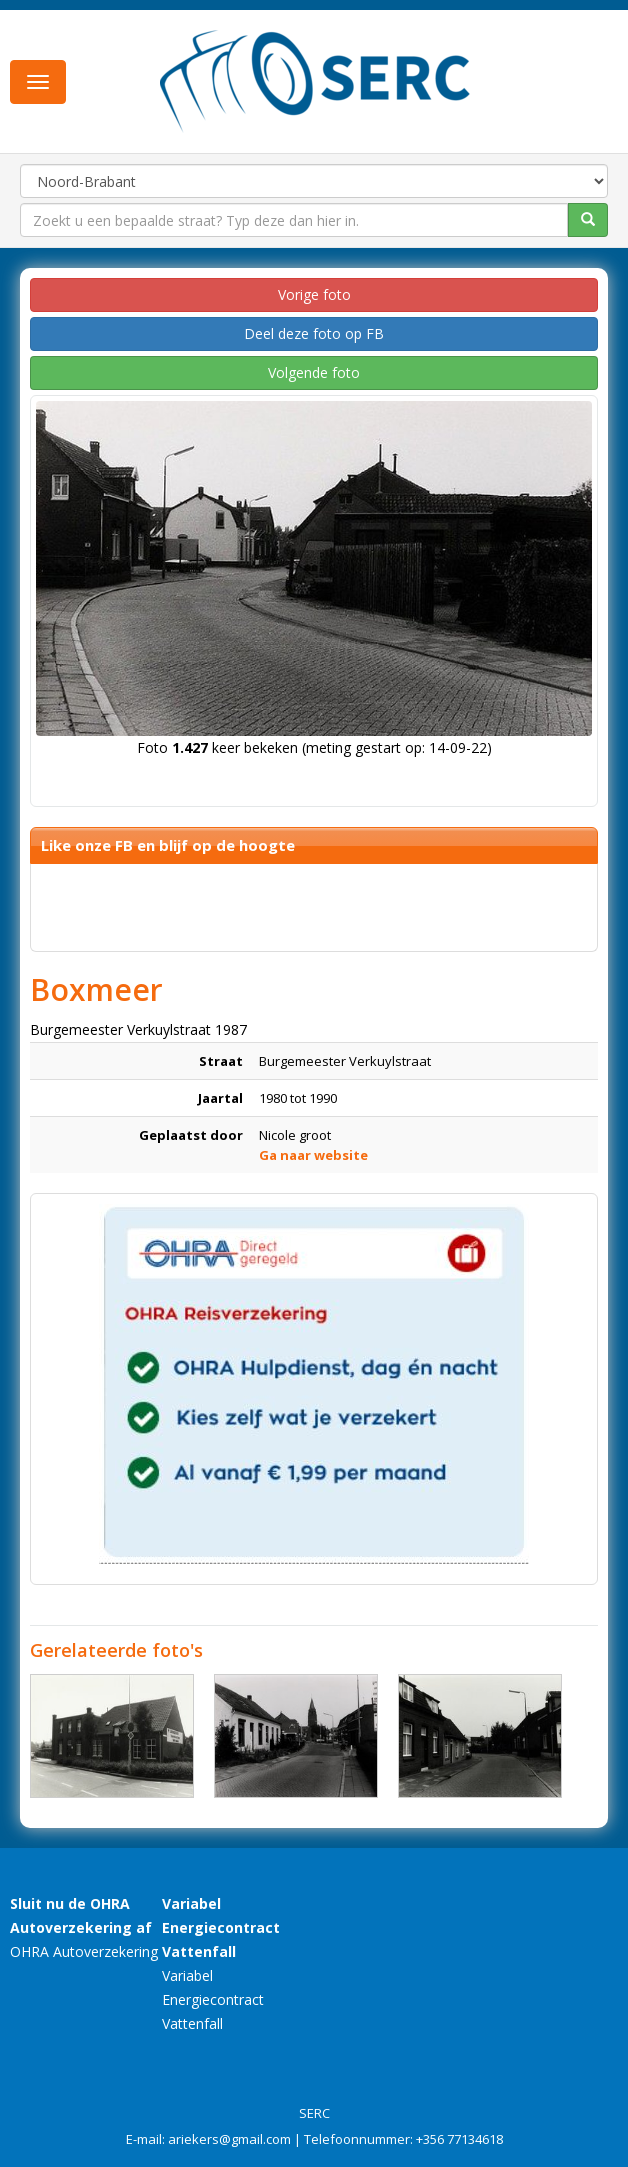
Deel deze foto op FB (314, 333)
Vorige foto (314, 294)
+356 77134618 (459, 2139)
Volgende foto (314, 372)
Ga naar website (313, 1155)
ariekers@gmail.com (229, 2139)
